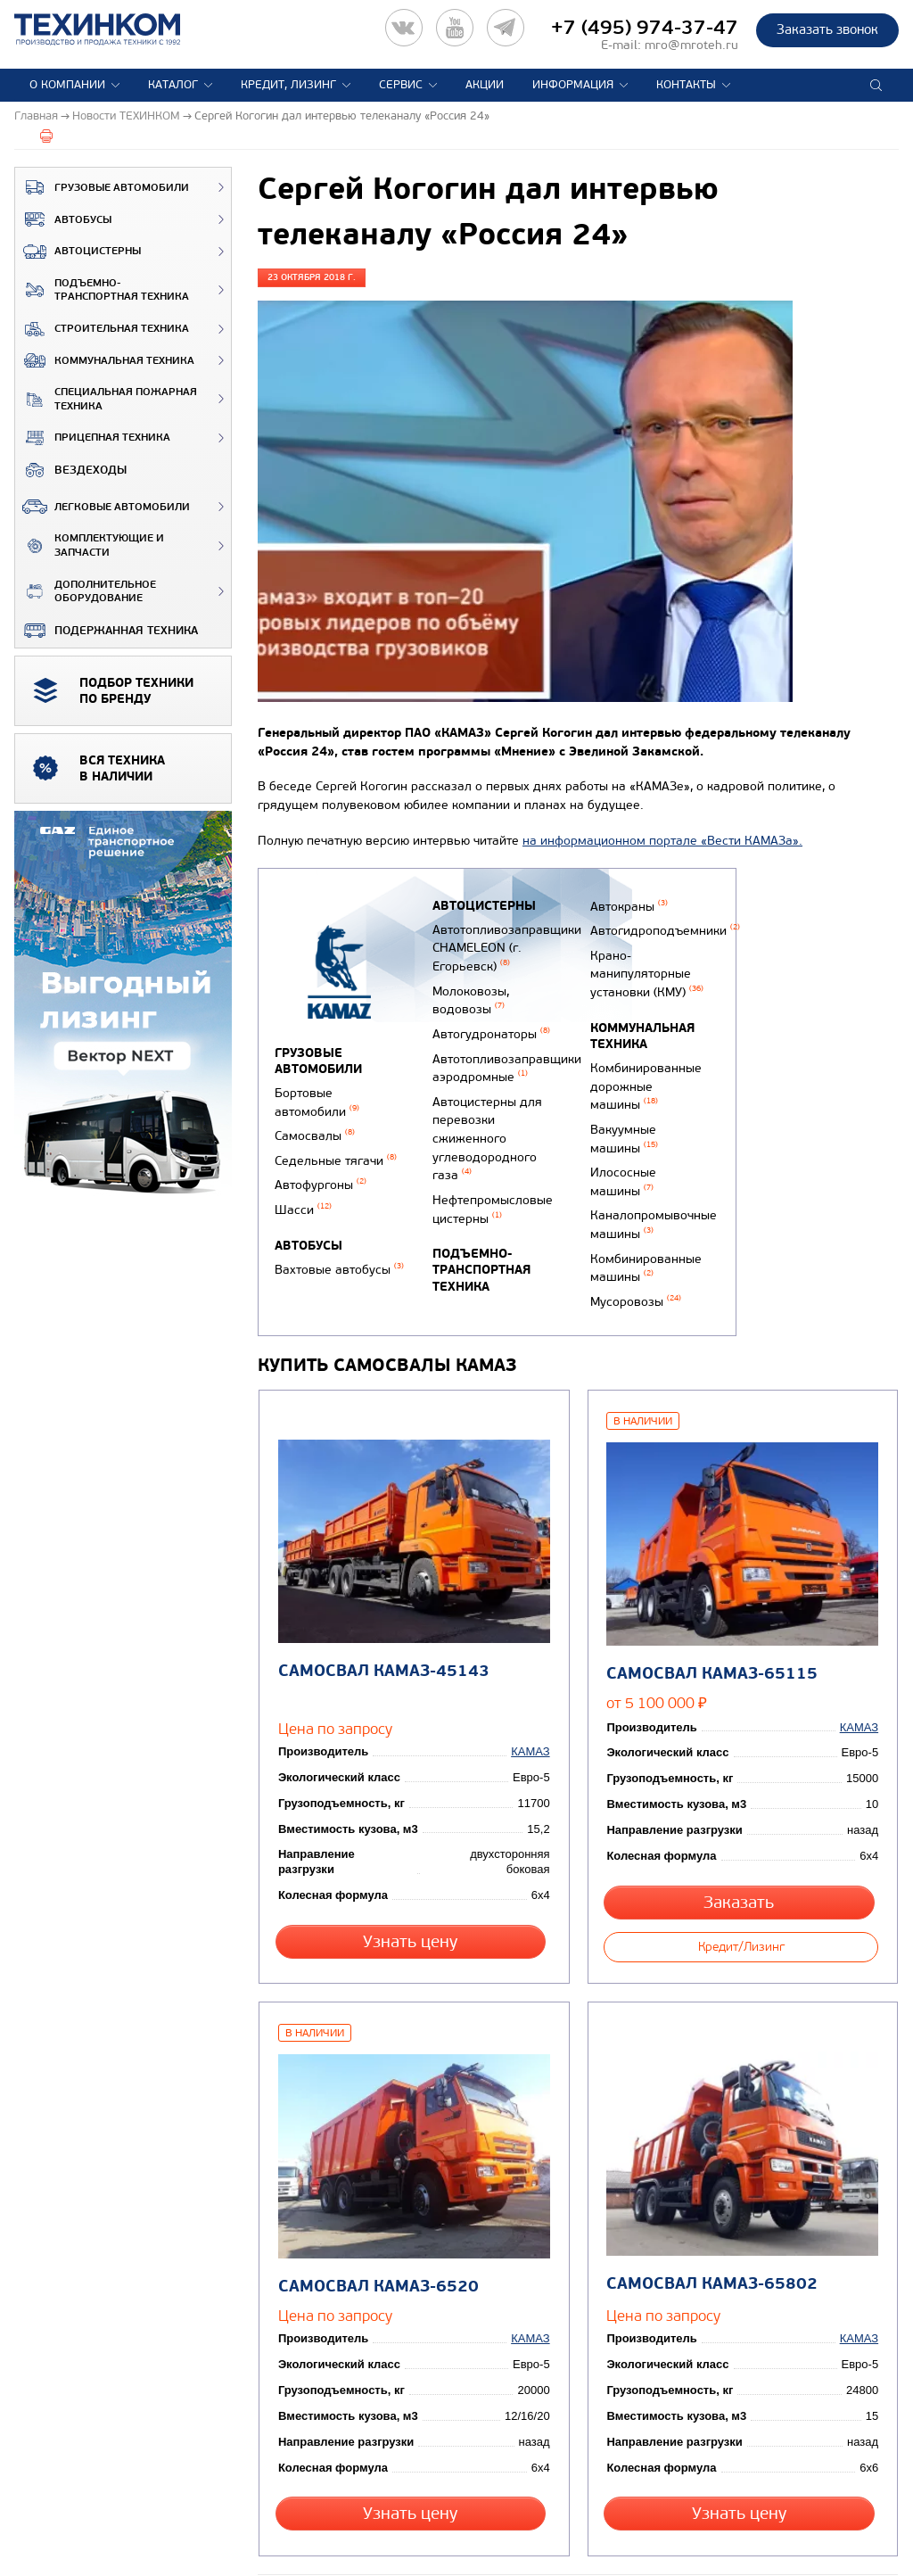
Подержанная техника (106, 630)
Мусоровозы (632, 1270)
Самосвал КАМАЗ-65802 (710, 2228)
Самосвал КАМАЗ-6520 (376, 2230)
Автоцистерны (78, 251)
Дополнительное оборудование (85, 592)
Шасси (303, 1200)
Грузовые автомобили (102, 187)
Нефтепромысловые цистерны (491, 1182)
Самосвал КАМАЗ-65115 (710, 1637)
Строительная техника (102, 329)
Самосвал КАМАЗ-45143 (381, 1635)
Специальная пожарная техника (106, 399)
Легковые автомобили (102, 507)
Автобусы (63, 219)
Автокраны (625, 904)
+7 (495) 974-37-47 (644, 27)
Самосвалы (315, 1131)
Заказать (741, 1864)
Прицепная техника (92, 438)
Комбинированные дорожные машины (642, 1074)
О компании (67, 85)
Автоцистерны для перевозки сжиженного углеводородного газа (485, 1117)
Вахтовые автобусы (339, 1258)
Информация (572, 85)
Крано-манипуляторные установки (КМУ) (643, 967)
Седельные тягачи (336, 1154)
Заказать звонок (827, 29)
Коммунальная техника (104, 360)
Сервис (401, 85)
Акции (484, 85)
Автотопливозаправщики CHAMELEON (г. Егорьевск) (505, 945)
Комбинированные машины (642, 1239)
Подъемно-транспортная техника (102, 290)
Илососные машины (620, 1160)
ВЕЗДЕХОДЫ (71, 470)
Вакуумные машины (620, 1121)
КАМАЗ (533, 1729)
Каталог (173, 85)
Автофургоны (320, 1177)
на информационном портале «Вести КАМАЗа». (662, 840)
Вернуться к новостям (316, 2536)
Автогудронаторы (489, 1023)
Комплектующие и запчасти (89, 545)
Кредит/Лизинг (741, 1903)
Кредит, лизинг (288, 85)
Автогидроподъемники (661, 928)
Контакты (686, 85)
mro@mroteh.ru (691, 45)
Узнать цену (412, 1903)
